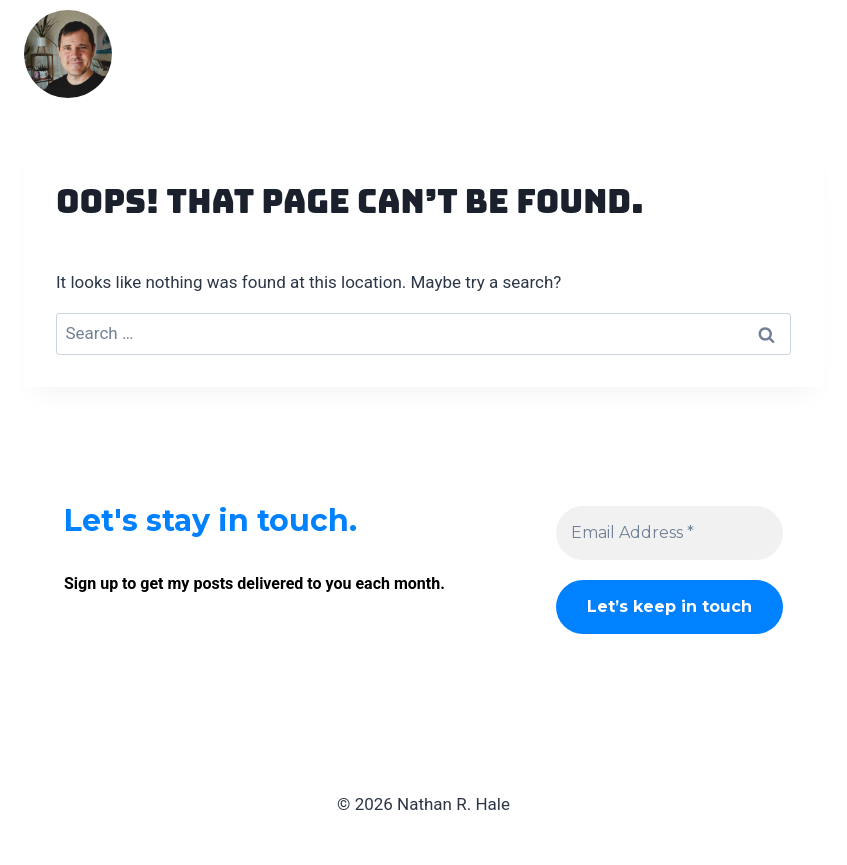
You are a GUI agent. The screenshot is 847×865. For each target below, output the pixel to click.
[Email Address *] (669, 533)
